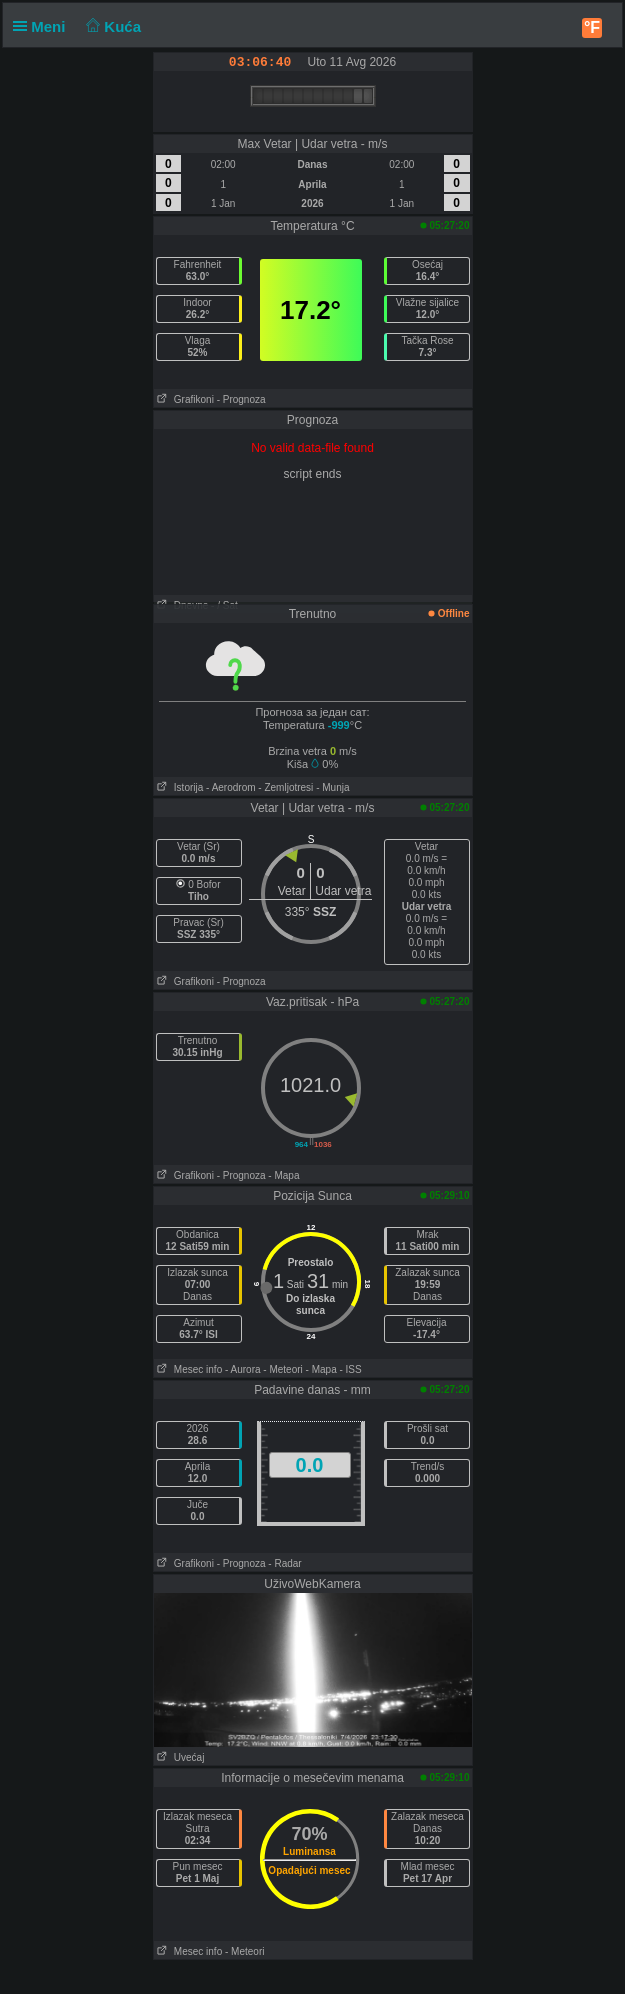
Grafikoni (184, 399)
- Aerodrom (230, 787)
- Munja (332, 787)
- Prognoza (241, 399)
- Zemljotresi (285, 787)
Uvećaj (179, 1757)
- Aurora (243, 1369)
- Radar (284, 1563)
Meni (43, 26)
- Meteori (282, 1369)
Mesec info (188, 1369)
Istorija (179, 787)
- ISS (350, 1369)
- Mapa (283, 1175)
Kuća (112, 26)
